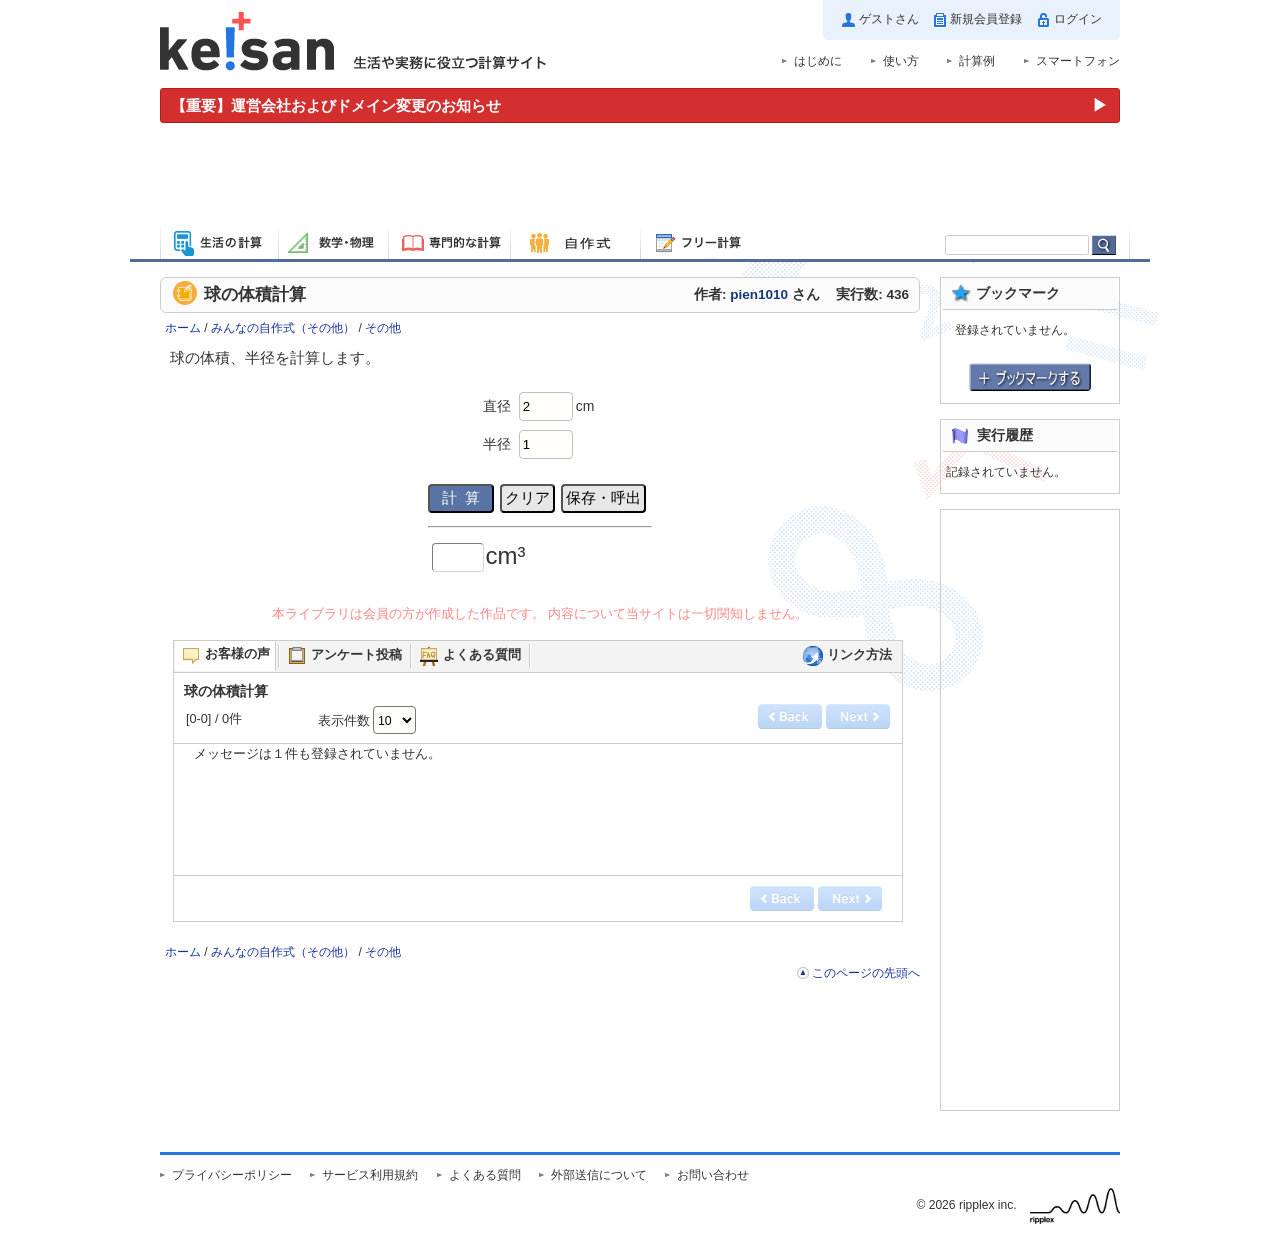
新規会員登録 (986, 19)
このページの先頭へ (866, 973)
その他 (383, 328)
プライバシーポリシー (232, 1175)
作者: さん (757, 294)
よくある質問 (485, 1175)
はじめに (818, 61)
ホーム (183, 328)
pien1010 (759, 294)
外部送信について (599, 1175)
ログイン (1078, 19)
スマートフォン (1078, 61)
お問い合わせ (713, 1175)
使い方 (901, 61)
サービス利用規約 (370, 1175)
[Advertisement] (640, 178)
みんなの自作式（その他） (283, 328)
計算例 (977, 61)
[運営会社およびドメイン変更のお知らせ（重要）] (640, 105)
